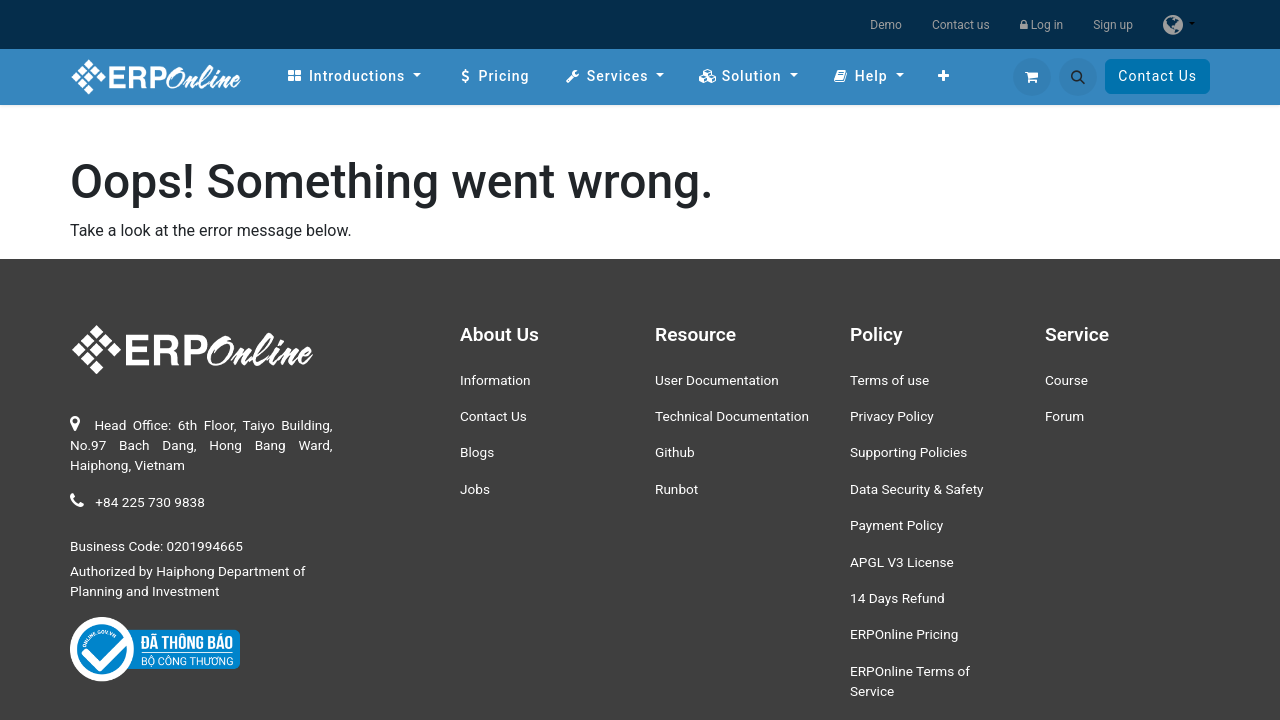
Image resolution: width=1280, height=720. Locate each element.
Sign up (1113, 25)
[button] (1078, 77)
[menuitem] (353, 76)
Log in (1042, 25)
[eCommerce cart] (1032, 77)
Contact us (961, 25)
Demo (886, 25)
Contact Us (1157, 76)
